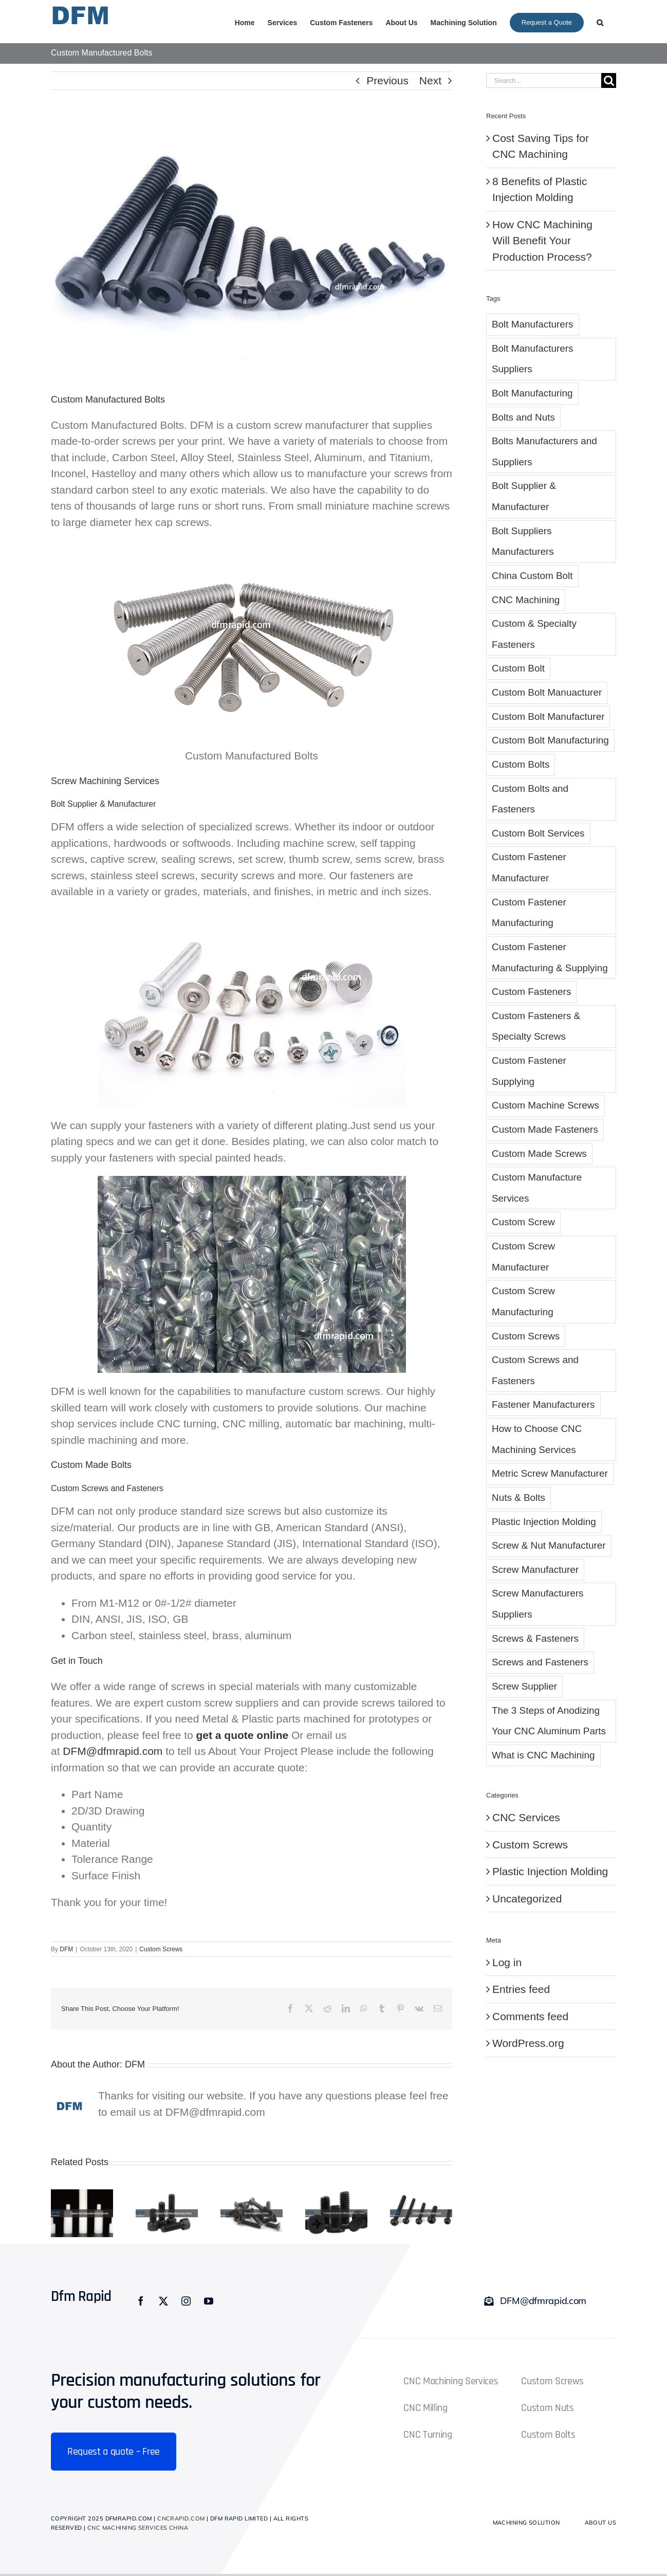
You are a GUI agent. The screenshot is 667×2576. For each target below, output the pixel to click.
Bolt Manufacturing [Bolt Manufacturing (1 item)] (532, 393)
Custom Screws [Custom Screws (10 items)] (526, 1336)
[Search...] (543, 80)
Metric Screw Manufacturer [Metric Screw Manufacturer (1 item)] (550, 1473)
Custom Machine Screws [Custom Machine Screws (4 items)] (545, 1105)
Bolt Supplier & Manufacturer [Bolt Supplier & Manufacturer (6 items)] (524, 496)
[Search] (608, 80)
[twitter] (163, 2301)
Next (430, 80)
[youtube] (208, 2301)
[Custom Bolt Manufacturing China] (167, 2195)
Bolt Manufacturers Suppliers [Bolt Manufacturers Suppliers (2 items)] (532, 359)
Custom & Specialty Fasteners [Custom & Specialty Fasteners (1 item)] (534, 634)
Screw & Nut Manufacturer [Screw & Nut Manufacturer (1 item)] (549, 1545)
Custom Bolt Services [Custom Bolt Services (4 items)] (538, 833)
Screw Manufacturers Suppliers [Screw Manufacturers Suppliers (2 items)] (537, 1604)
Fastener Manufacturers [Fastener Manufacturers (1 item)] (543, 1404)
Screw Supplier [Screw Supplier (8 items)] (524, 1686)
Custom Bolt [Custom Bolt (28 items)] (518, 668)
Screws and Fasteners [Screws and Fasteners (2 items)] (540, 1662)
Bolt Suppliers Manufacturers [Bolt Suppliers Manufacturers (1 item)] (523, 541)
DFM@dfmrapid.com (112, 1751)
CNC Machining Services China (137, 2527)
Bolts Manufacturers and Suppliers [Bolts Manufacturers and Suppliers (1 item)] (544, 451)
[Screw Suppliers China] (251, 2195)
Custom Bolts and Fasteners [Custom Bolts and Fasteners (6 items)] (530, 799)
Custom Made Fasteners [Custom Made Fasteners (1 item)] (545, 1129)
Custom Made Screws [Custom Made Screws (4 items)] (539, 1153)
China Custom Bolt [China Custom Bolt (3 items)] (532, 575)
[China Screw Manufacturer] (421, 2195)
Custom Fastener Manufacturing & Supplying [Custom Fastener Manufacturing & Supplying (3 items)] (550, 957)
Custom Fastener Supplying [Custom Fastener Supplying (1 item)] (529, 1071)
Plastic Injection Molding (550, 1871)
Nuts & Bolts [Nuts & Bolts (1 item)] (518, 1497)
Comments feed (530, 2016)
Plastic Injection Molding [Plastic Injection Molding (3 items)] (544, 1521)
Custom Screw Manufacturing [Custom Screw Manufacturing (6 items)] (523, 1301)
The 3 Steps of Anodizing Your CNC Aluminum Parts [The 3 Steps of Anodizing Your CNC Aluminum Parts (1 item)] (549, 1721)
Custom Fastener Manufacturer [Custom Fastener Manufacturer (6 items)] (529, 867)
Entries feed (521, 1989)
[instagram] (186, 2301)
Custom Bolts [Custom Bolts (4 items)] (520, 764)
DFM (66, 1949)
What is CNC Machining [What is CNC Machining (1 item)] (543, 1755)
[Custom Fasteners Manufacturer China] (336, 2195)
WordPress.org (528, 2043)
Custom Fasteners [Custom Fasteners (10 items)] (531, 991)
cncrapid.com (181, 2518)
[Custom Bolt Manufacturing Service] (82, 2195)
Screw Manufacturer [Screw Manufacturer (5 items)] (535, 1569)
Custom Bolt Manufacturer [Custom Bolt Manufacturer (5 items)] (548, 716)
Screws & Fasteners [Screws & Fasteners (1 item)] (535, 1638)
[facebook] (141, 2301)
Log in (507, 1962)
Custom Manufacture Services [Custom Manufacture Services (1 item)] (537, 1188)
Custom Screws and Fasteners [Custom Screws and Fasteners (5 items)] (535, 1370)
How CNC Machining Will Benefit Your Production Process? (542, 241)
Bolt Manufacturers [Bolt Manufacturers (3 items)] (532, 324)
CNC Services (526, 1817)
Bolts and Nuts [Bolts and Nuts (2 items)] (523, 417)
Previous (387, 80)
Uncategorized (527, 1898)
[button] (600, 21)
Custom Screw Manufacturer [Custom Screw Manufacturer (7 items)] (523, 1257)
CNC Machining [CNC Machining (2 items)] (526, 599)
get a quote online (242, 1735)
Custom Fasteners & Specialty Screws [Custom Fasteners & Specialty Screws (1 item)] (536, 1026)
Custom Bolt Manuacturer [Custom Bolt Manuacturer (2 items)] (547, 692)
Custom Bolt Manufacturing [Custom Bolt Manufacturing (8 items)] (550, 740)
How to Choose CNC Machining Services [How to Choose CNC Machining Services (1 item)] (537, 1439)
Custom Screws (160, 1949)
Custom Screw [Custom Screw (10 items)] (523, 1222)
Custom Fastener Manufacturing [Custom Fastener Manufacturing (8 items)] (529, 913)
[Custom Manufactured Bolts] (251, 249)
